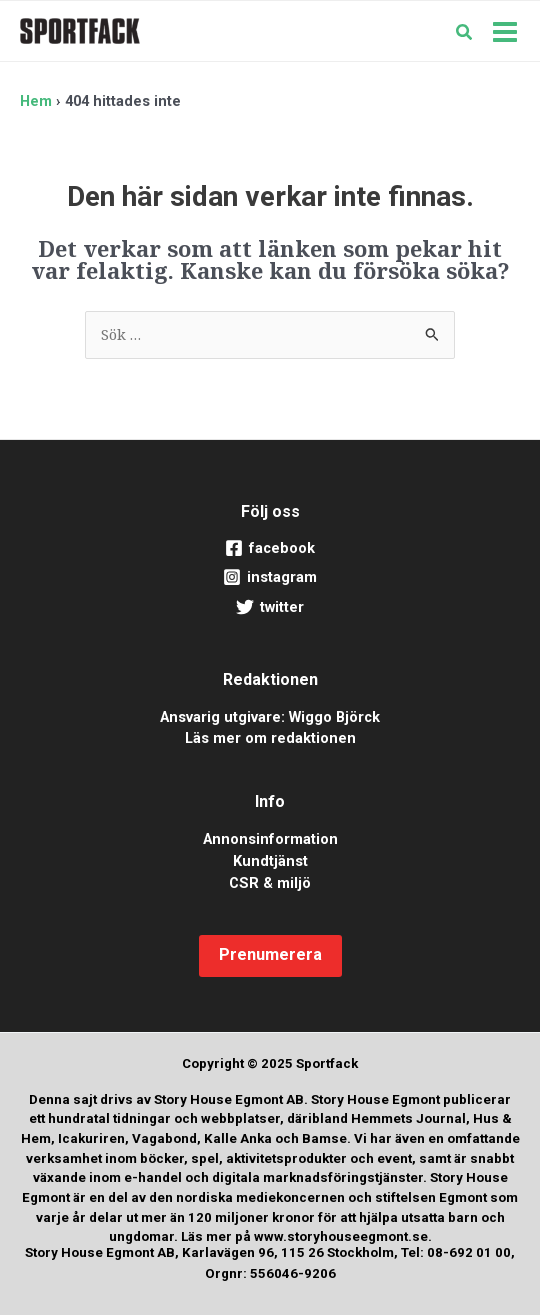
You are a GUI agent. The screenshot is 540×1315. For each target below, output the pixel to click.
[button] (465, 34)
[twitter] (270, 608)
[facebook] (270, 549)
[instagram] (270, 578)
